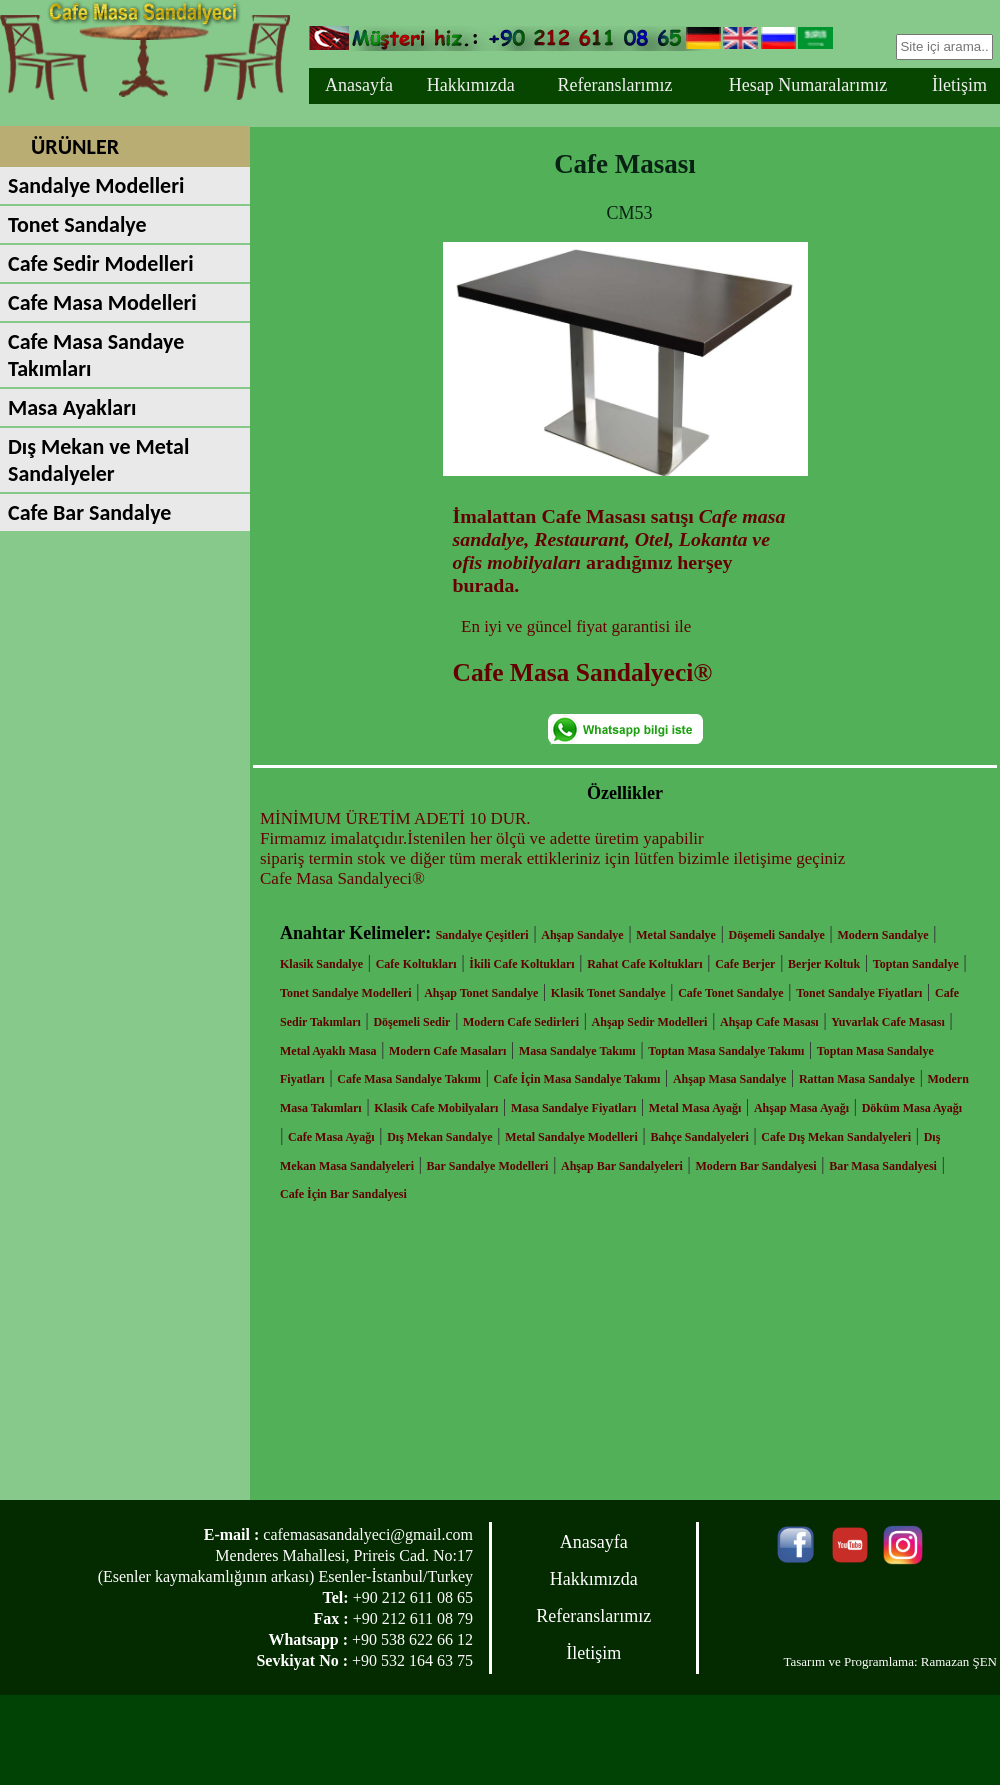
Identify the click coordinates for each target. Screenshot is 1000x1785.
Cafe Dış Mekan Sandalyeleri (836, 1137)
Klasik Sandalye (321, 964)
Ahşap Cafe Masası (769, 1022)
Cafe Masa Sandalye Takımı (409, 1079)
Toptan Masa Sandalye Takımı (726, 1051)
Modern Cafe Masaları (447, 1051)
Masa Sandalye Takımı (577, 1051)
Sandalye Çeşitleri (482, 935)
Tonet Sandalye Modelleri (346, 993)
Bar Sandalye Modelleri (488, 1166)
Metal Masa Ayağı (695, 1108)
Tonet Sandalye (77, 224)
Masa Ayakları (72, 407)
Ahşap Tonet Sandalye (481, 993)
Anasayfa (359, 85)
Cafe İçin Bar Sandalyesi (343, 1194)
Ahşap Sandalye (582, 935)
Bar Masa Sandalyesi (883, 1166)
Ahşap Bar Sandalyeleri (622, 1166)
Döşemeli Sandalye (777, 935)
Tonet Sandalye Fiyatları (859, 993)
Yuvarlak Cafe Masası (888, 1022)
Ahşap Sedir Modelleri (650, 1022)
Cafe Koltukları (416, 964)
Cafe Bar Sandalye (89, 512)
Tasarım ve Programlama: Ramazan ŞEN (890, 1661)
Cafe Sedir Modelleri (101, 263)
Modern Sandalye (882, 935)
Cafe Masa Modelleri (102, 302)
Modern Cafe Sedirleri (521, 1022)
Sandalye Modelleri (96, 185)
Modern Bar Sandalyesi (755, 1166)
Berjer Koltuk (824, 964)
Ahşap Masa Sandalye (729, 1079)
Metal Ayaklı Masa (328, 1051)
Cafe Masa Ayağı (331, 1137)
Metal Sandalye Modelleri (571, 1137)
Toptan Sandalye (916, 964)
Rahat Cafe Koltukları (644, 964)
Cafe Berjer (745, 964)
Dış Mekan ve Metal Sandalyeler (98, 460)
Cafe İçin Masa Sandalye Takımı (577, 1079)
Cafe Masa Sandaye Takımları (96, 355)
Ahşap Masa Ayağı (801, 1108)
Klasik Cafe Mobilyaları (436, 1108)
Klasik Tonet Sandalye (608, 993)
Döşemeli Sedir (411, 1022)
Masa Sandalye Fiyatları (573, 1108)
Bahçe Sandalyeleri (699, 1137)
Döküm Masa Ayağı (912, 1108)
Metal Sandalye (676, 935)
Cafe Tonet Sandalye (730, 993)
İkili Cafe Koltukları (521, 964)
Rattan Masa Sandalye (857, 1079)
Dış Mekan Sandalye (439, 1137)
